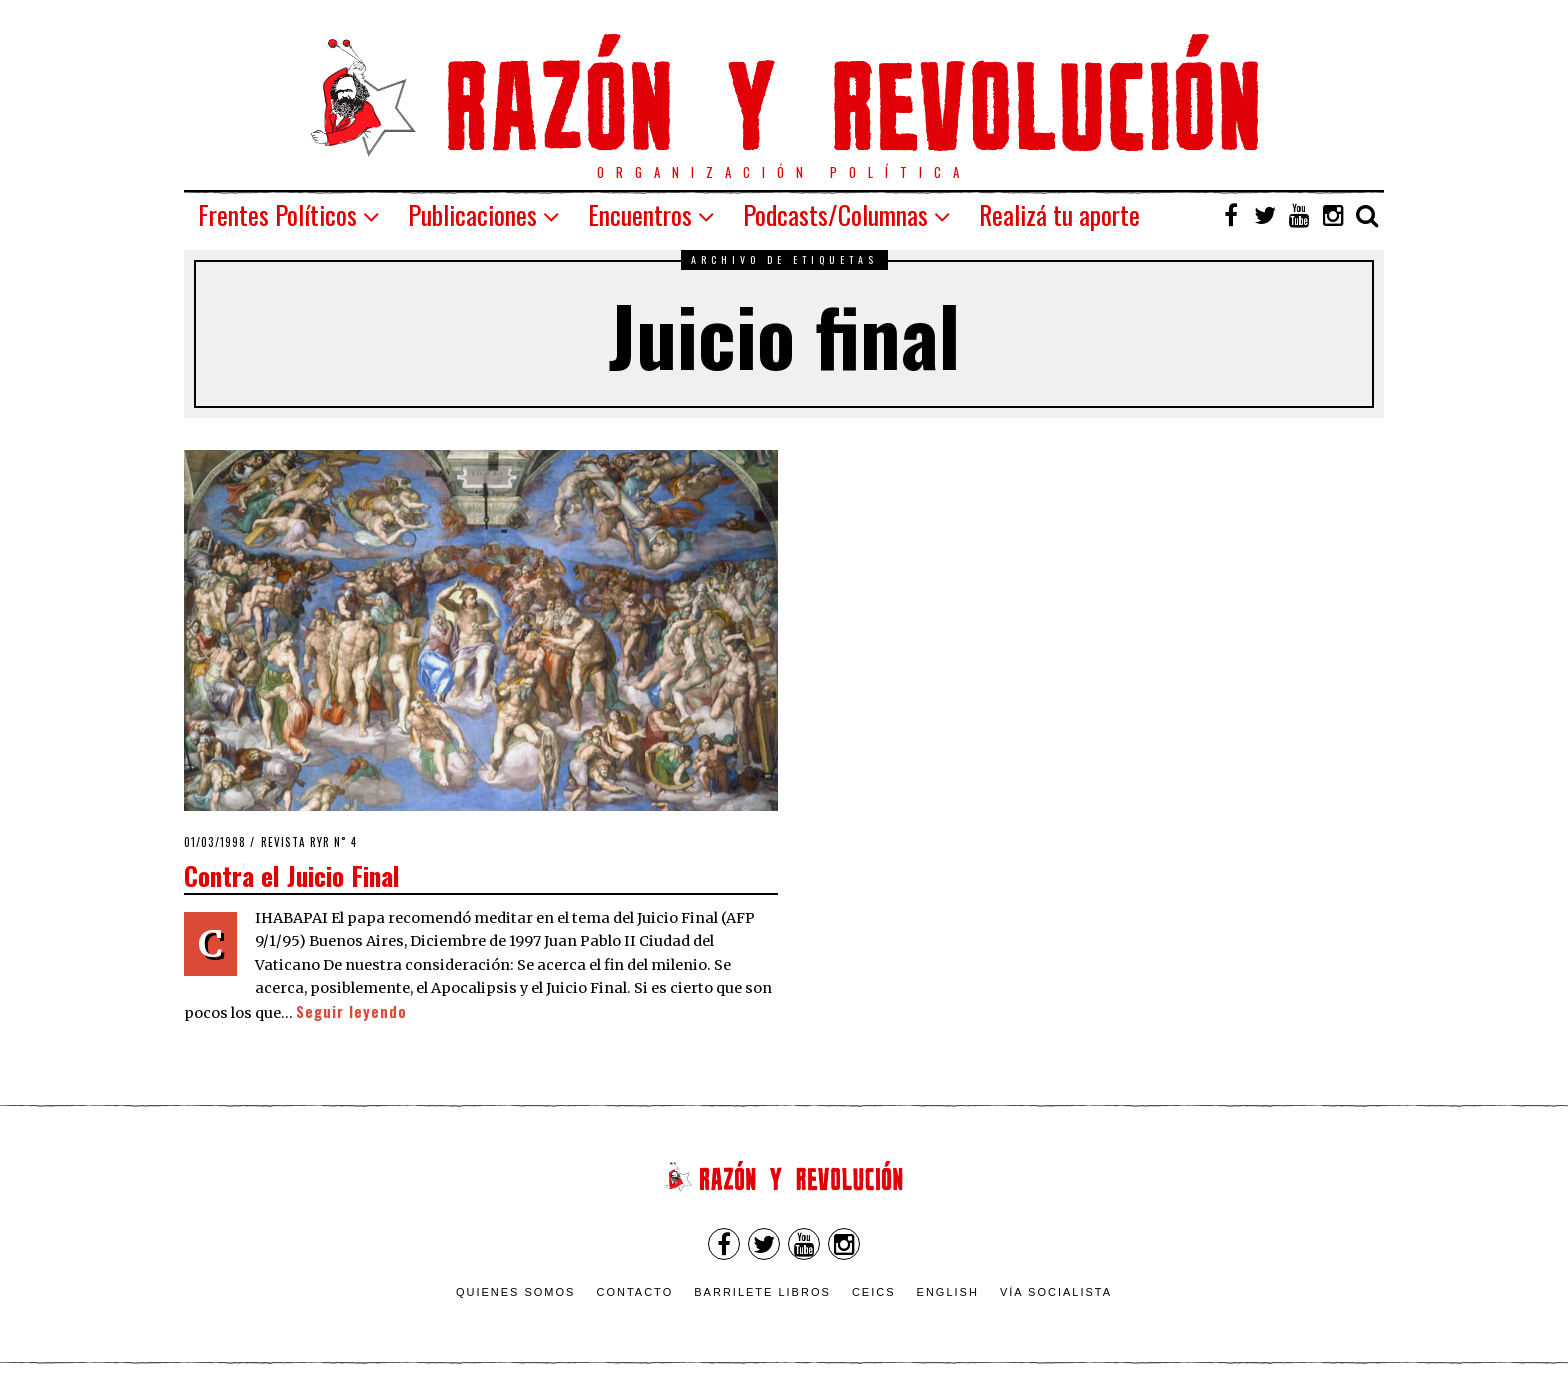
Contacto (634, 1292)
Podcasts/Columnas (835, 214)
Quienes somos (516, 1292)
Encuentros (640, 214)
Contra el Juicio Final (292, 875)
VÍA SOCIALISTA (1056, 1292)
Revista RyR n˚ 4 (309, 842)
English (948, 1292)
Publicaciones (472, 214)
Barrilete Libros (762, 1292)
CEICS (874, 1292)
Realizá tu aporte (1059, 214)
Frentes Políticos (277, 214)
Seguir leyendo (351, 1011)
